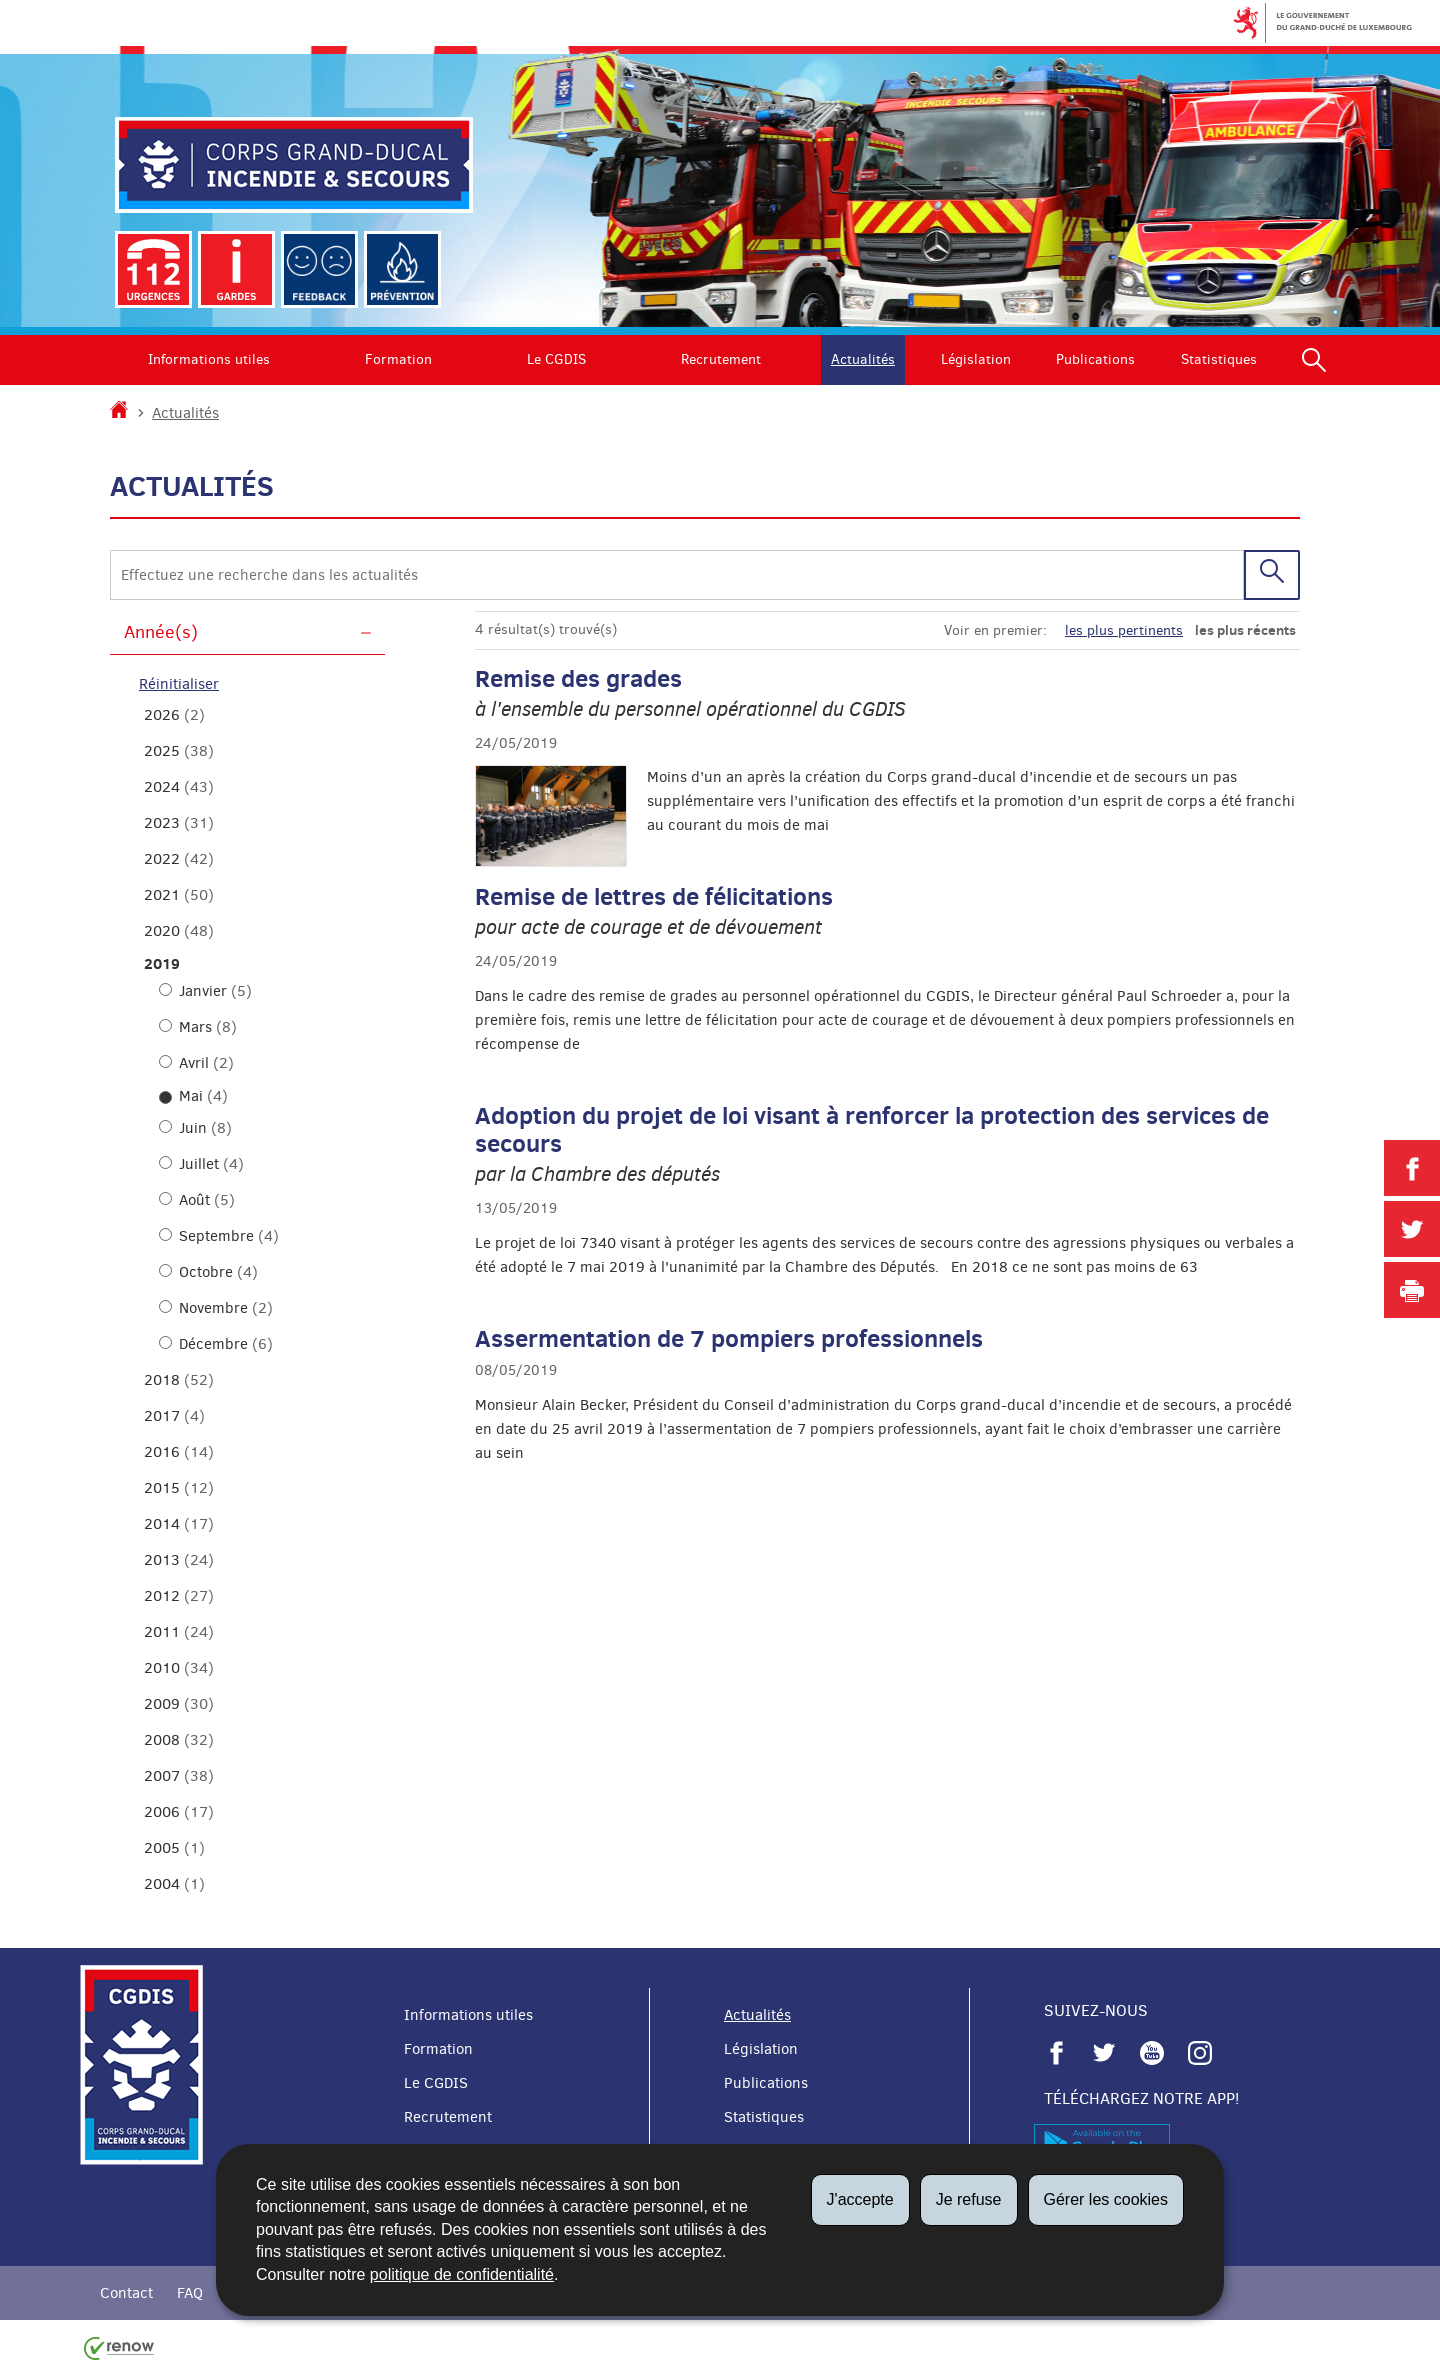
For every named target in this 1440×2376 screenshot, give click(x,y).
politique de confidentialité (462, 2274)
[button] (1314, 360)
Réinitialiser (179, 684)
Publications (1095, 359)
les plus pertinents (1124, 630)
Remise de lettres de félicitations (654, 896)
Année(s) (161, 632)
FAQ (190, 2293)
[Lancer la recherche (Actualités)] (1272, 574)
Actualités (863, 359)
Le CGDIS (556, 359)
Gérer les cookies (1106, 2199)
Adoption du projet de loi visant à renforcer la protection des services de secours (872, 1129)
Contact (126, 2293)
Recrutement (721, 359)
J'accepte (860, 2199)
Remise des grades (578, 678)
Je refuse (969, 2199)
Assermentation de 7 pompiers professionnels (729, 1338)
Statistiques (1219, 359)
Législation (976, 359)
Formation (398, 359)
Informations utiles (209, 359)
